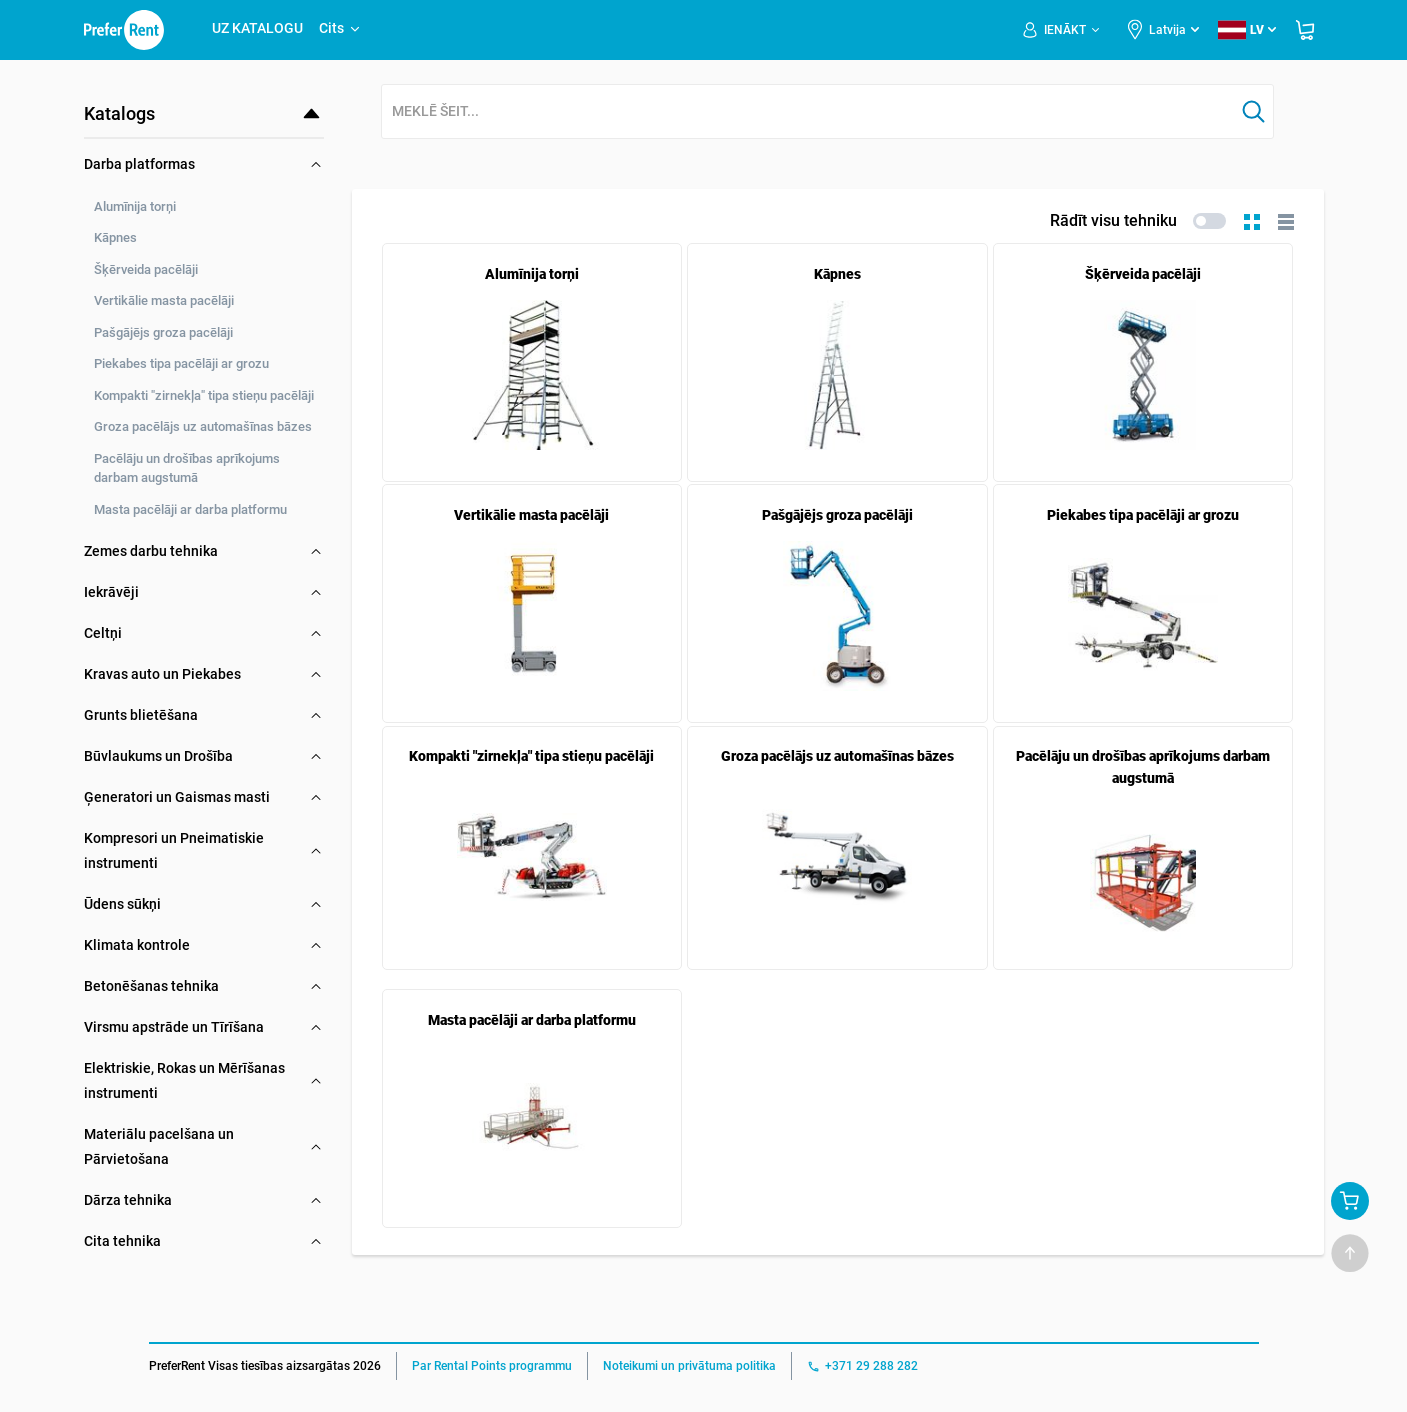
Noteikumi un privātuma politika (689, 1366)
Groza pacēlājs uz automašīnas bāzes (203, 426)
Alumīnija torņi (135, 206)
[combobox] (808, 112)
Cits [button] (340, 28)
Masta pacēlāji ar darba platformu (190, 509)
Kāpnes (115, 237)
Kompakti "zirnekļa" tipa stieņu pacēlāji (204, 395)
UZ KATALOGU (257, 28)
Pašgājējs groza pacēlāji (163, 332)
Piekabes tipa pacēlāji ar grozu (181, 363)
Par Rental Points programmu (492, 1366)
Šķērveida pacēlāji (146, 269)
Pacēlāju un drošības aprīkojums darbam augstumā (187, 468)
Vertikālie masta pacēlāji (164, 300)
